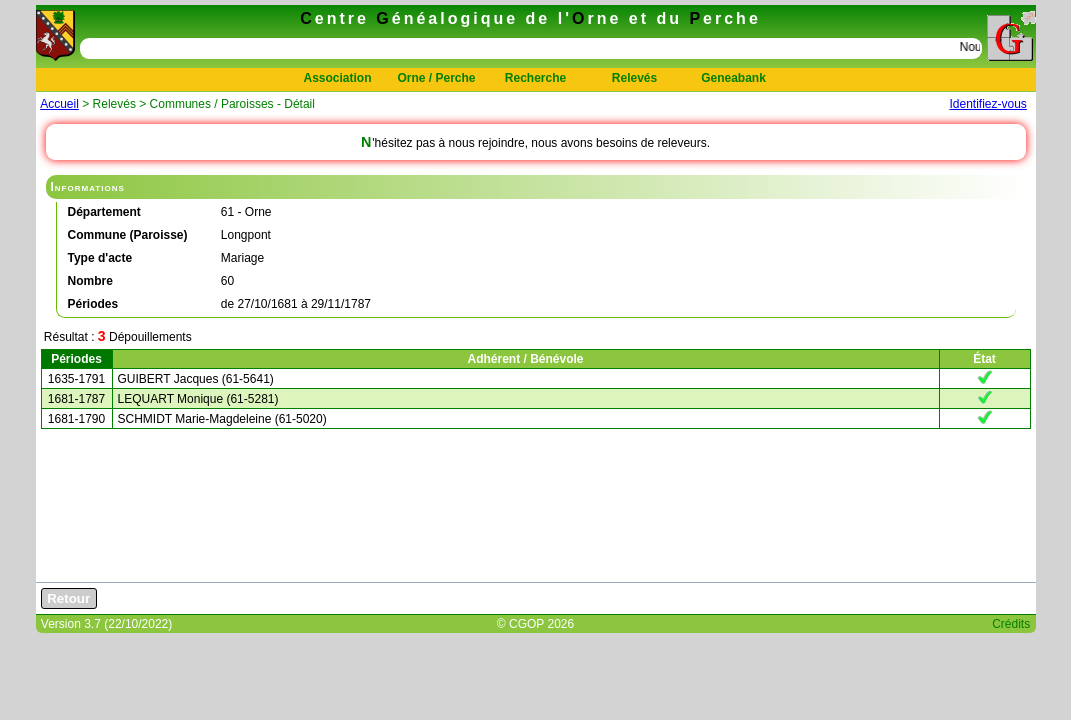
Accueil (59, 104)
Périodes (76, 359)
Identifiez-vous (987, 104)
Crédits (1011, 624)
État (984, 359)
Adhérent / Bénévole (525, 359)
